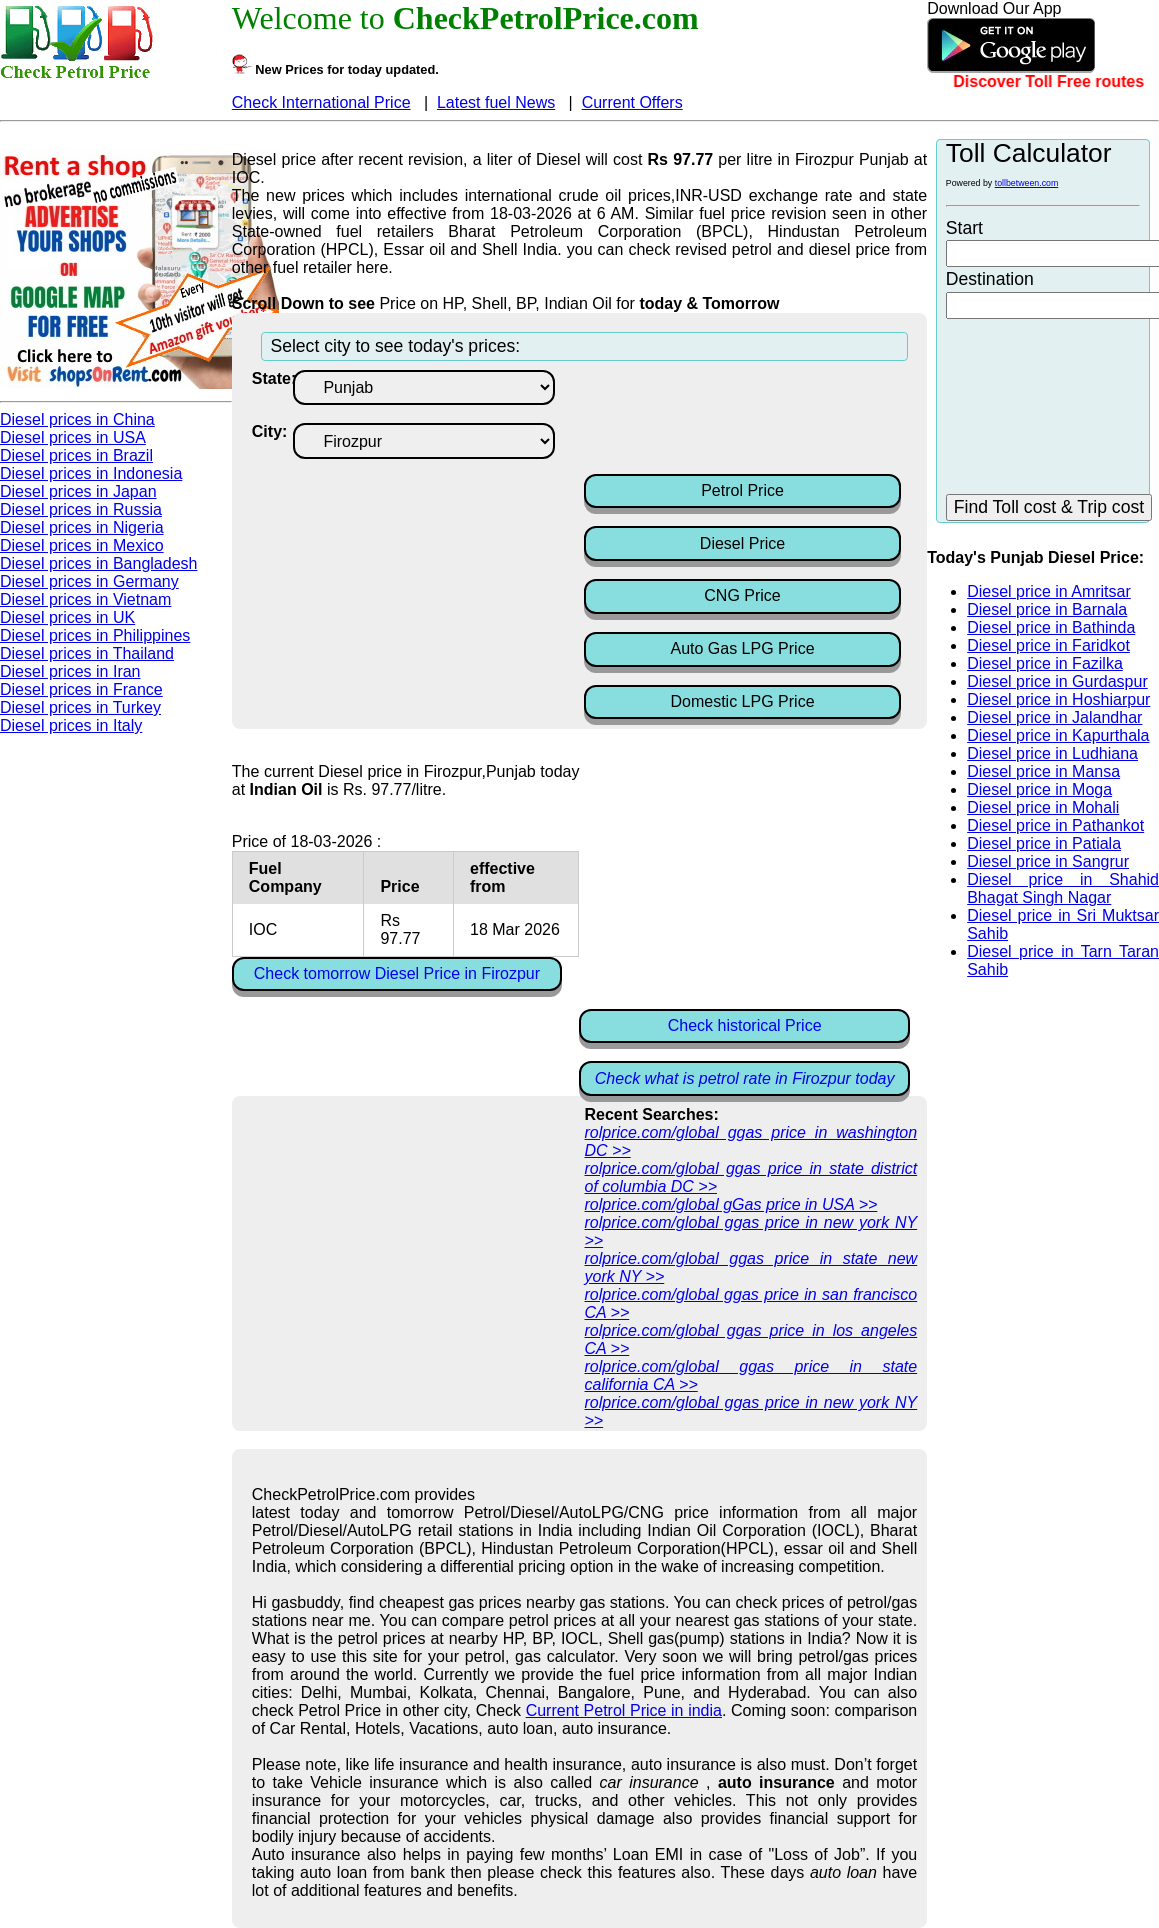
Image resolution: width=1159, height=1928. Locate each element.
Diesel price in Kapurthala (1058, 735)
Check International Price (321, 102)
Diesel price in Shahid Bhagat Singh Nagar (1063, 888)
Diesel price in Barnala (1047, 609)
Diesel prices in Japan (78, 491)
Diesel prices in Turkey (80, 707)
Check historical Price (745, 1025)
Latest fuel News (496, 102)
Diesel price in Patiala (1044, 843)
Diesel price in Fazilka (1045, 663)
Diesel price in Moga (1039, 789)
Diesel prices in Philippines (95, 635)
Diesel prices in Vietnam (85, 599)
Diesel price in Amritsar (1049, 591)
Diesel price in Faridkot (1048, 645)
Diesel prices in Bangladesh (98, 563)
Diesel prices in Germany (89, 581)
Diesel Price (742, 543)
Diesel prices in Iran (70, 671)
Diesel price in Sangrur (1048, 861)
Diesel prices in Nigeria (82, 527)
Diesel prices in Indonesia (91, 473)
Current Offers (632, 102)
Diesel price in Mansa (1043, 771)
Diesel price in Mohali (1043, 807)
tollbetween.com (1027, 183)
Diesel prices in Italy (71, 725)
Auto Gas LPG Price (742, 648)
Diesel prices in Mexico (82, 545)
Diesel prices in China (77, 419)
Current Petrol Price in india (624, 1710)
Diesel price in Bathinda (1051, 627)
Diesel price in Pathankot (1055, 825)
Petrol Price (742, 490)
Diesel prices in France (81, 689)
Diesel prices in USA (73, 437)
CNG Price (742, 595)
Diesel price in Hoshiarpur (1058, 699)
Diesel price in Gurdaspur (1057, 681)
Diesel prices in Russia (81, 509)
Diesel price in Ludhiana (1052, 753)
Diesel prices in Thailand (87, 653)
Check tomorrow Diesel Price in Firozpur (397, 973)
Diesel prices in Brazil (76, 455)
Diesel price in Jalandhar (1054, 717)
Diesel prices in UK (67, 617)
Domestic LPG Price (742, 701)
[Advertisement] (744, 420)
